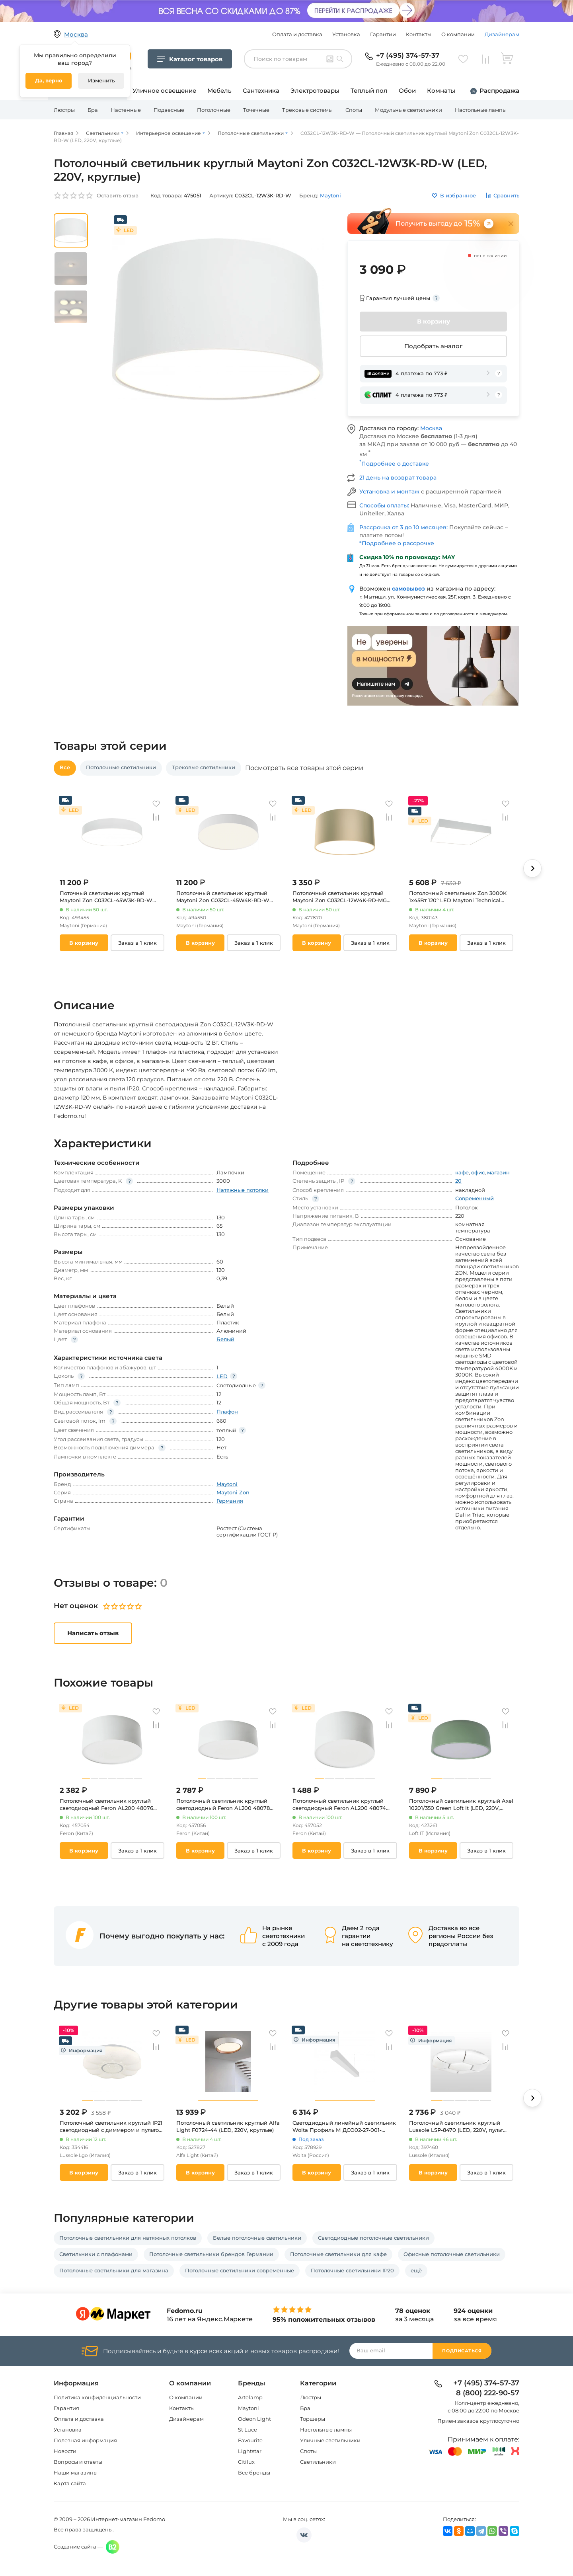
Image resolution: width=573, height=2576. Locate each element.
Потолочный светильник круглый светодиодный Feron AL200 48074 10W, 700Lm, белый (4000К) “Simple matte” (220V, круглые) (341, 1805)
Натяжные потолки (242, 1190)
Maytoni (248, 2408)
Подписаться (461, 2351)
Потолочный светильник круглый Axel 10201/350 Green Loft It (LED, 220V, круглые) (461, 1805)
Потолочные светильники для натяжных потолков (127, 2238)
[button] (532, 868)
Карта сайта (70, 2483)
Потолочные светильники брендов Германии (211, 2254)
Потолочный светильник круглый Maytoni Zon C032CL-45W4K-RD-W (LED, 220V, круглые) (222, 897)
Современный (474, 1198)
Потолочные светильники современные (239, 2270)
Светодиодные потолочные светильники (373, 2238)
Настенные (126, 110)
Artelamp (250, 2397)
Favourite (250, 2440)
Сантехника (261, 90)
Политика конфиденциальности (97, 2397)
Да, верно (48, 80)
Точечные (256, 110)
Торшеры (312, 2419)
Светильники (318, 2462)
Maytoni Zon (232, 1492)
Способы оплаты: (385, 505)
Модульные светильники (408, 110)
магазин (498, 1172)
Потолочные (213, 110)
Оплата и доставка (297, 34)
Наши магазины (75, 2472)
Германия (229, 1501)
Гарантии (383, 34)
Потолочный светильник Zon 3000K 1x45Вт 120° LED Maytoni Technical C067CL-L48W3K (458, 897)
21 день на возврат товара (398, 477)
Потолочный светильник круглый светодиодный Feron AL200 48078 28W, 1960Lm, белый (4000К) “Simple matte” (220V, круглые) (226, 1805)
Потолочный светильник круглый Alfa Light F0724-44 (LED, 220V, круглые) (228, 2126)
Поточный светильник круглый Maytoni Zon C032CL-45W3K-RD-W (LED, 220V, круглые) (106, 897)
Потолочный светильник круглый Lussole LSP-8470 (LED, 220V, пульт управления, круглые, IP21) (456, 2126)
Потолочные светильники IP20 (352, 2270)
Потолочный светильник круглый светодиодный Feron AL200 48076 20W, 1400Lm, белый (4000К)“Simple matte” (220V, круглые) (110, 1805)
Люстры (64, 110)
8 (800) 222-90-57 (487, 2393)
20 (458, 1181)
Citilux (246, 2462)
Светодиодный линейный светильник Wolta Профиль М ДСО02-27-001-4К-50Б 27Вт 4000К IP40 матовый (344, 2126)
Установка (346, 34)
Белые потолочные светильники (257, 2238)
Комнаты (441, 90)
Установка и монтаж (390, 491)
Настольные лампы (481, 110)
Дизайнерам (502, 34)
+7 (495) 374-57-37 (407, 55)
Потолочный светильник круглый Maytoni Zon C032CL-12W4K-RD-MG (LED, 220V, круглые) (339, 897)
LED (222, 1376)
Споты (353, 110)
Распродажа (499, 90)
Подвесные (169, 110)
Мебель (219, 90)
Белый (225, 1339)
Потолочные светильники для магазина (113, 2270)
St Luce (247, 2429)
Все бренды (254, 2472)
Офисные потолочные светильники (451, 2254)
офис (478, 1172)
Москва (431, 428)
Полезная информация (85, 2440)
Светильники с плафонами (96, 2254)
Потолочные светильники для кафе (338, 2254)
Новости (65, 2451)
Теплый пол (369, 90)
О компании (458, 34)
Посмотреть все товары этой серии (304, 768)
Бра (93, 110)
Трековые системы (307, 110)
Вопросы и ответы (78, 2462)
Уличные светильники (330, 2440)
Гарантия (66, 2408)
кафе (462, 1172)
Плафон (227, 1411)
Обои (407, 90)
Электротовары (314, 90)
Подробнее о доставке (394, 463)
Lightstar (249, 2451)
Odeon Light (254, 2419)
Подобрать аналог (433, 346)
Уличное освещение (164, 90)
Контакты (418, 34)
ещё (416, 2270)
